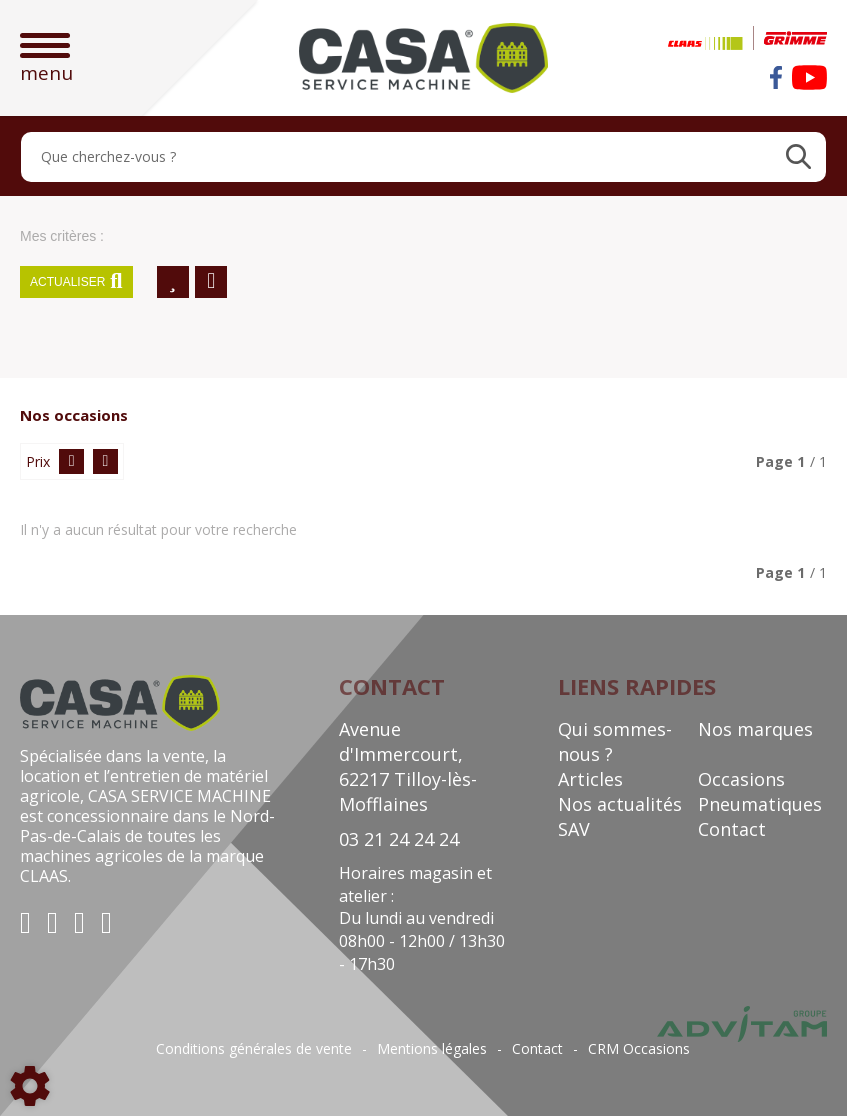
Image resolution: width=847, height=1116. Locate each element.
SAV (574, 829)
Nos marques (755, 729)
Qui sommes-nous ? (615, 741)
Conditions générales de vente (254, 1049)
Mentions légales (432, 1049)
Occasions (741, 779)
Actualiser (76, 282)
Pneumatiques (760, 804)
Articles (590, 779)
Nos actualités (620, 804)
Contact (732, 829)
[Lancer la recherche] (798, 157)
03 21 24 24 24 (399, 839)
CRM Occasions (639, 1049)
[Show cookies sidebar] (30, 1086)
